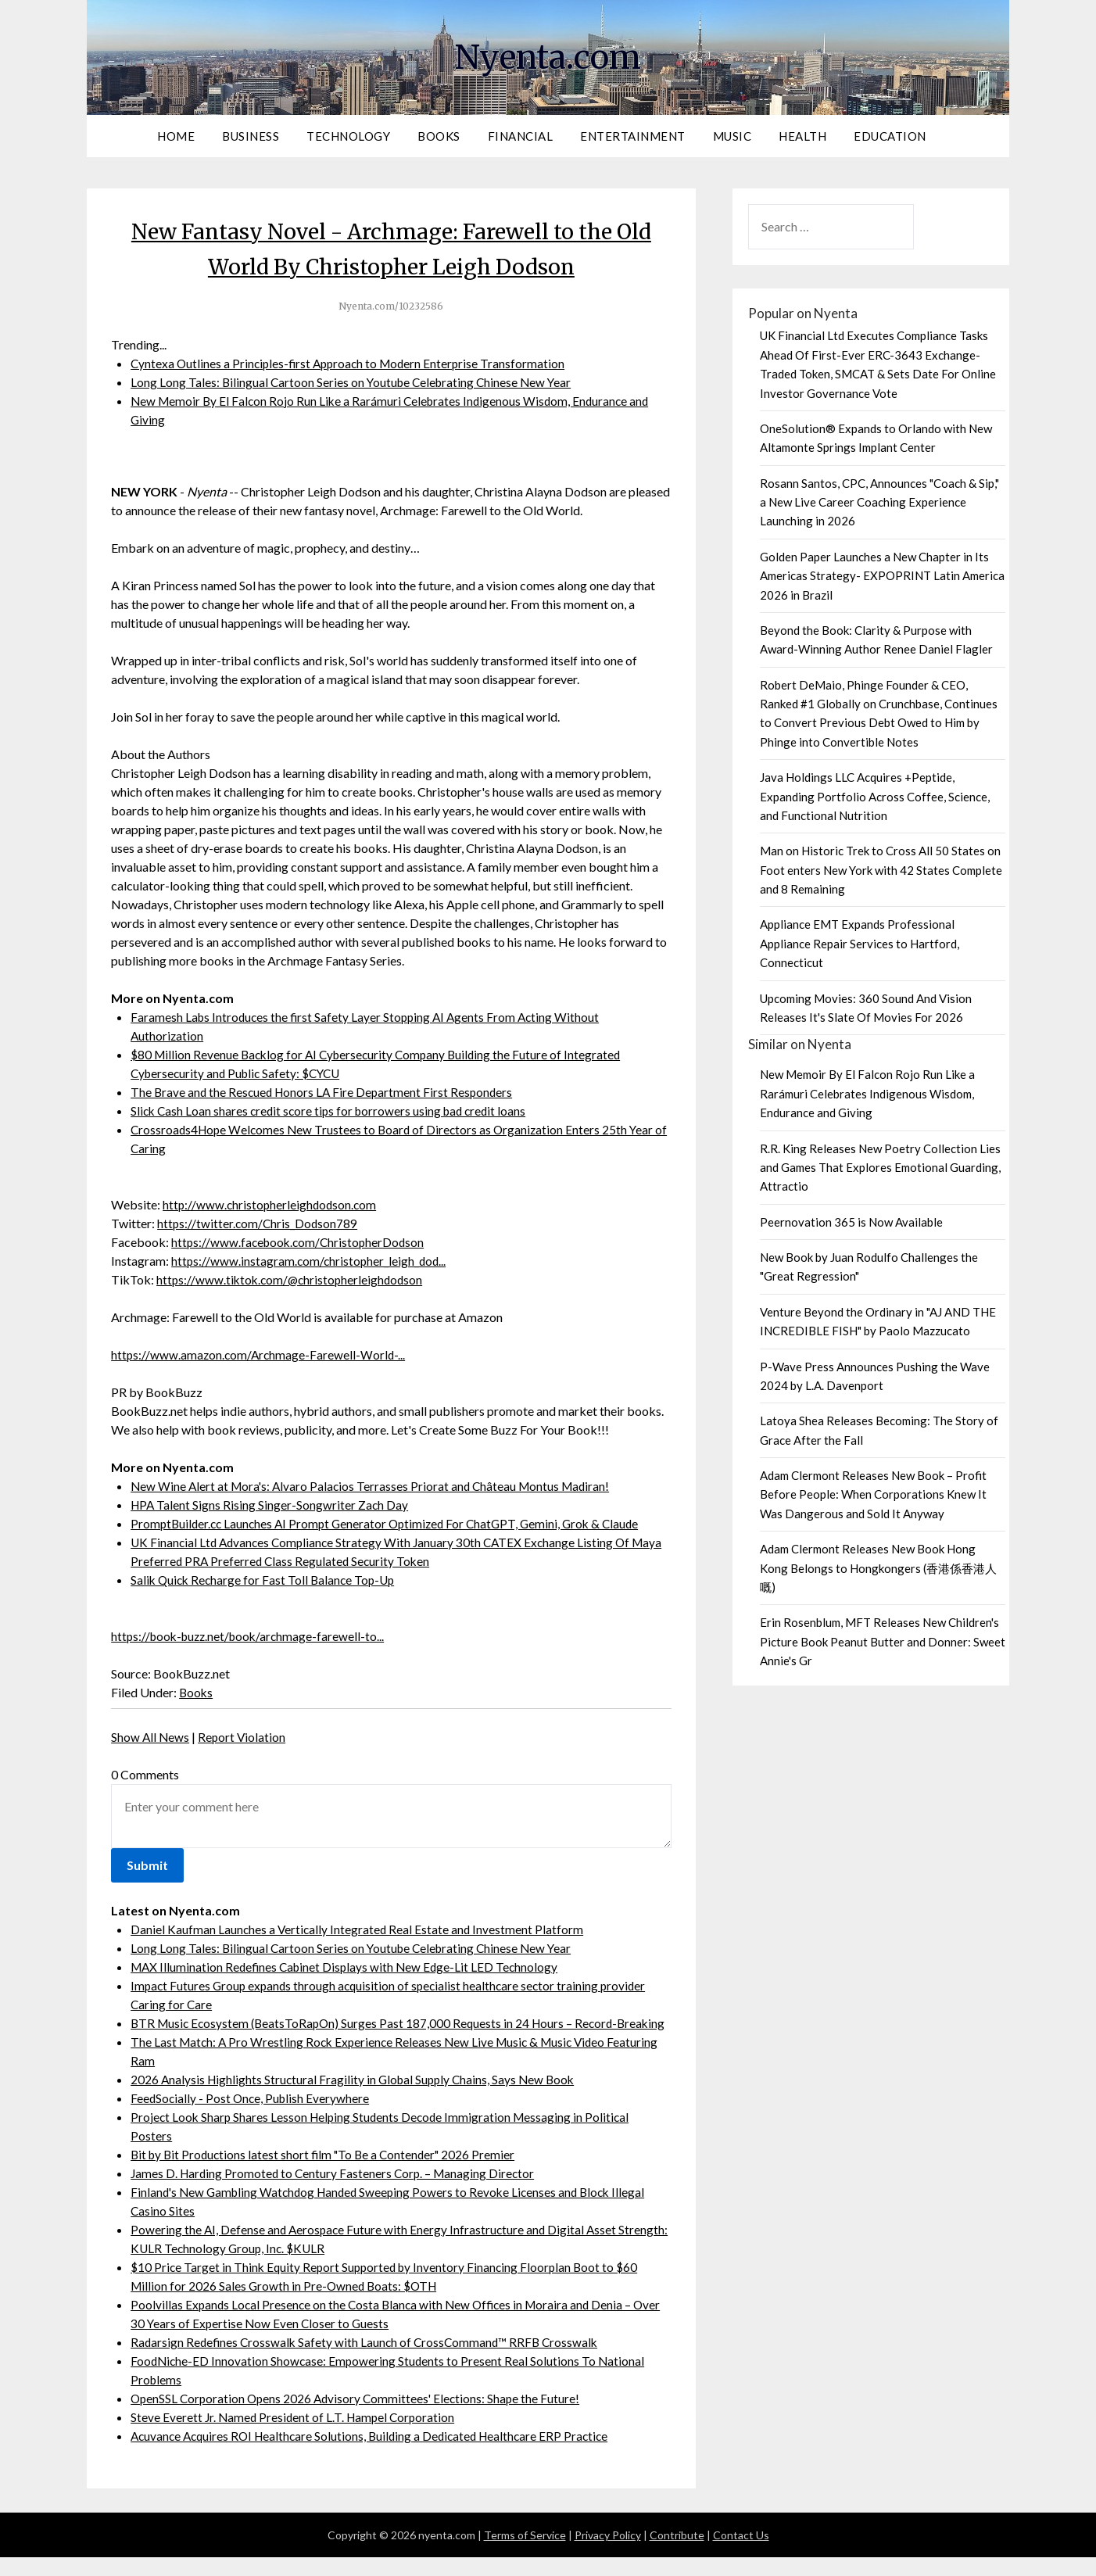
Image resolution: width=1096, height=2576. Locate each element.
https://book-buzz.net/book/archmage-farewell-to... (252, 1635)
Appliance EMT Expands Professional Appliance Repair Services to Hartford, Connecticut (859, 943)
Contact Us (741, 2553)
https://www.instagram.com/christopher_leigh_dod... (310, 1260)
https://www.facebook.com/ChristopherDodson (301, 1241)
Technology (348, 136)
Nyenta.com (548, 55)
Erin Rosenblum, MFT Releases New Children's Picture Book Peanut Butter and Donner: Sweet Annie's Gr (882, 1641)
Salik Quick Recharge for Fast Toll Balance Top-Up (266, 1579)
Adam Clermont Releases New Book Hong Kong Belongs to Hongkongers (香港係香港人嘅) (878, 1568)
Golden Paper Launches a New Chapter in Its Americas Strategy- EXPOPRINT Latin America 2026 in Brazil (882, 576)
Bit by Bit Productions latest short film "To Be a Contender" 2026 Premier (328, 2173)
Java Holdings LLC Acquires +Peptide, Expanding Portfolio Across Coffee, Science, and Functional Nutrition (875, 796)
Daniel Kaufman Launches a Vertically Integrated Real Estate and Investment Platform (359, 1929)
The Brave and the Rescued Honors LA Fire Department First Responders (325, 1091)
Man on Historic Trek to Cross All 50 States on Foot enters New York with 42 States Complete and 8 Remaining (881, 870)
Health (802, 136)
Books (438, 136)
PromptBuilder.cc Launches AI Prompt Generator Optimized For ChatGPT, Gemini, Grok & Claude (392, 1523)
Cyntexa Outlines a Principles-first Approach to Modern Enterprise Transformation (353, 363)
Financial (520, 136)
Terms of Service (525, 2553)
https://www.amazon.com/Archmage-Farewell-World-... (260, 1354)
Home (176, 136)
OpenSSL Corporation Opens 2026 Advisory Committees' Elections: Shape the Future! (360, 2416)
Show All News (151, 1736)
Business (250, 136)
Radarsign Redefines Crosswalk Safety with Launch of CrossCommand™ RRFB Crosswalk (369, 2360)
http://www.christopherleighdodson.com (272, 1204)
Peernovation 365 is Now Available (851, 1222)
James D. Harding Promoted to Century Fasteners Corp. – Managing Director (337, 2191)
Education (890, 136)
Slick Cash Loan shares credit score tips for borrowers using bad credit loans (333, 1110)
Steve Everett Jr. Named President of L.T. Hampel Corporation (296, 2435)
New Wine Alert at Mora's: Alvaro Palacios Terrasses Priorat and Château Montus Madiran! (375, 1485)
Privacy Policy (608, 2553)
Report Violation (243, 1736)
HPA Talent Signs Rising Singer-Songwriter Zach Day (271, 1504)
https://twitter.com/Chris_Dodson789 (258, 1223)
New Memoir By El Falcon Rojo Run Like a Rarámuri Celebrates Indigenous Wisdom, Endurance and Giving (867, 1093)
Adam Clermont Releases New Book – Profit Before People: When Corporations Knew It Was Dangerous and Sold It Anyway (873, 1494)
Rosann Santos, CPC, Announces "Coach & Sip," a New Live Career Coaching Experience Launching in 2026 (879, 502)
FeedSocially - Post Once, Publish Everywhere (252, 2116)
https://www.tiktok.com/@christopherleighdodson (292, 1279)
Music (732, 136)
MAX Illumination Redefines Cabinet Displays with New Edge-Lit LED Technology (349, 1966)
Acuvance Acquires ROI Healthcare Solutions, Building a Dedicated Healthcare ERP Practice (377, 2454)
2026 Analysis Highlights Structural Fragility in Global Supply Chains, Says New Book (357, 2098)
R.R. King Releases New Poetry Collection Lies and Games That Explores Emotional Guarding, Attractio (880, 1167)
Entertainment (633, 136)
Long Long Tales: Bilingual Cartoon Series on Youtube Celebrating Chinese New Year (355, 381)
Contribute (677, 2553)
